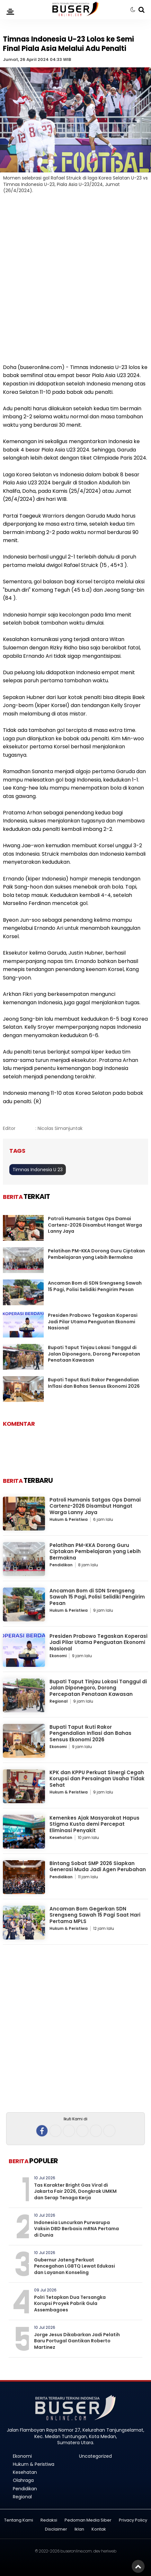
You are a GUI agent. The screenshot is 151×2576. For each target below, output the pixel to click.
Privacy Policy (133, 2520)
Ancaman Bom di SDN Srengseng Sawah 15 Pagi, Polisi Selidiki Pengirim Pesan (95, 1286)
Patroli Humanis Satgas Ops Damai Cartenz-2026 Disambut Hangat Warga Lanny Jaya (95, 1224)
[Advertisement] (75, 282)
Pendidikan (61, 1565)
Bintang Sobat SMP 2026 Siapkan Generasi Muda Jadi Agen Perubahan (97, 1866)
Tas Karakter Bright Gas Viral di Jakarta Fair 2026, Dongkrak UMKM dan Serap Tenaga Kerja (75, 2191)
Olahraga (23, 2480)
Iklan (79, 2529)
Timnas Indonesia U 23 (38, 1169)
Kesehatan (60, 1837)
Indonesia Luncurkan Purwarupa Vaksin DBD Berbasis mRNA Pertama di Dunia (76, 2228)
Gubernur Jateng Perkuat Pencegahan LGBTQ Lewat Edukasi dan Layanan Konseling (74, 2266)
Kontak (99, 2529)
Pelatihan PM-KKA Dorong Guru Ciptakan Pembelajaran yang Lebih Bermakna (96, 1254)
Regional (58, 1701)
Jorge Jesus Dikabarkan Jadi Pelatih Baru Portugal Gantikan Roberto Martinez (77, 2340)
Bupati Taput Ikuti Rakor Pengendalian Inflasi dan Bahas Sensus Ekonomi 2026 (94, 1382)
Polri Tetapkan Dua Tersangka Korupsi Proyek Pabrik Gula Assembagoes (70, 2303)
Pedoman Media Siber (88, 2520)
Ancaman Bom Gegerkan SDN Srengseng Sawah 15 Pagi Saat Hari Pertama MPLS (94, 1915)
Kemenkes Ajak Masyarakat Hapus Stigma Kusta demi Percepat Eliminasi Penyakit (94, 1824)
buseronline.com (76, 2551)
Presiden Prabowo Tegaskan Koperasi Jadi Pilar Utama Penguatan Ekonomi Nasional (93, 1321)
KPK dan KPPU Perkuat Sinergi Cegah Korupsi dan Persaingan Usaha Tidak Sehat (97, 1778)
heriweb (108, 2551)
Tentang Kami (18, 2520)
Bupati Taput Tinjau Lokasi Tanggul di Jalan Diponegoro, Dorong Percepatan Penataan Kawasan (94, 1353)
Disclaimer (56, 2529)
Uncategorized (95, 2456)
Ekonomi (58, 1655)
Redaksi (48, 2520)
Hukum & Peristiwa (68, 1519)
